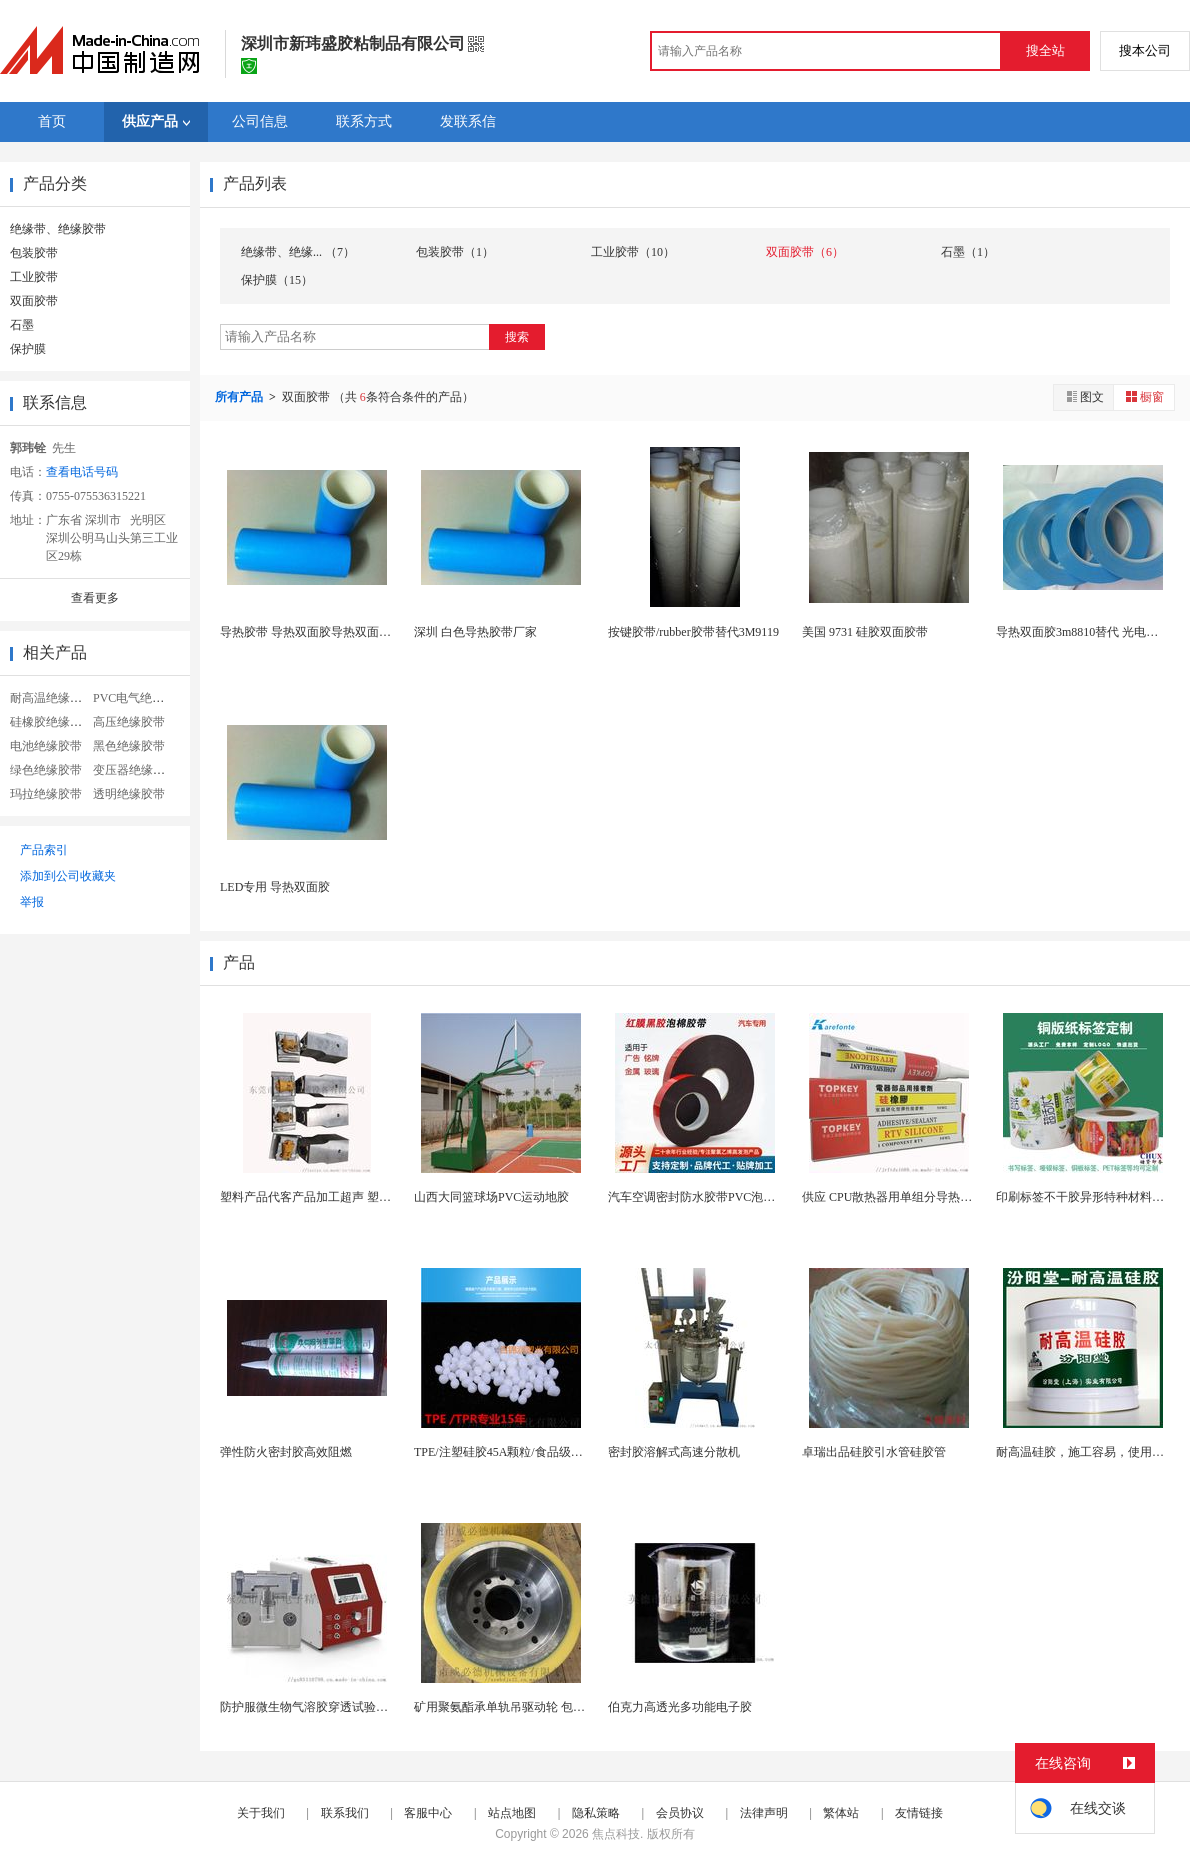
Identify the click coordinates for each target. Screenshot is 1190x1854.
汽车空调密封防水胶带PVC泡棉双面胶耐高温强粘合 (745, 1197)
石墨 (22, 325)
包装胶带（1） (455, 252)
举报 (32, 902)
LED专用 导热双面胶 (275, 887)
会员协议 (680, 1813)
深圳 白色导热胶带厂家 (475, 632)
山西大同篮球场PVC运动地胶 (491, 1197)
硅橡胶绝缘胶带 (52, 722)
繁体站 (841, 1813)
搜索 (517, 337)
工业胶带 (34, 277)
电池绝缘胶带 (46, 746)
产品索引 (44, 850)
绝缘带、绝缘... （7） (298, 252)
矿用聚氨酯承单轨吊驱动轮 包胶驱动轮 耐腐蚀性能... (553, 1707)
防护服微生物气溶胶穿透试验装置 (310, 1707)
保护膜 (28, 349)
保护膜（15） (277, 280)
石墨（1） (968, 252)
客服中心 (428, 1813)
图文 (1084, 396)
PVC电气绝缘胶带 (140, 698)
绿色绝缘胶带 (46, 770)
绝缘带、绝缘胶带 (58, 229)
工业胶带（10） (633, 252)
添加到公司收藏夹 (68, 876)
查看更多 (95, 598)
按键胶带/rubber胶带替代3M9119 (693, 632)
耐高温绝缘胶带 (52, 698)
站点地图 (512, 1813)
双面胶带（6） (805, 252)
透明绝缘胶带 (129, 794)
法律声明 (764, 1813)
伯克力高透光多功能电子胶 (680, 1707)
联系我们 (345, 1813)
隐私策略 (596, 1813)
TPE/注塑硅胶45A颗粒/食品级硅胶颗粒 (516, 1452)
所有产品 (240, 397)
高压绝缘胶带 (129, 722)
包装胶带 (34, 253)
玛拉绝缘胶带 (46, 794)
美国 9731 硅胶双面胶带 (865, 632)
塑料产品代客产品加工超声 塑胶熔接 (317, 1197)
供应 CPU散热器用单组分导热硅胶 (893, 1197)
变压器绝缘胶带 (135, 770)
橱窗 (1144, 396)
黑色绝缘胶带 (129, 746)
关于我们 (261, 1813)
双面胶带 (34, 301)
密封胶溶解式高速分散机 (674, 1452)
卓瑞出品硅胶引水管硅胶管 (874, 1452)
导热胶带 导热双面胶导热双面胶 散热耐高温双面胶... (359, 632)
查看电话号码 (82, 472)
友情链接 (919, 1813)
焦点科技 (616, 1834)
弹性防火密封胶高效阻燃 (286, 1452)
